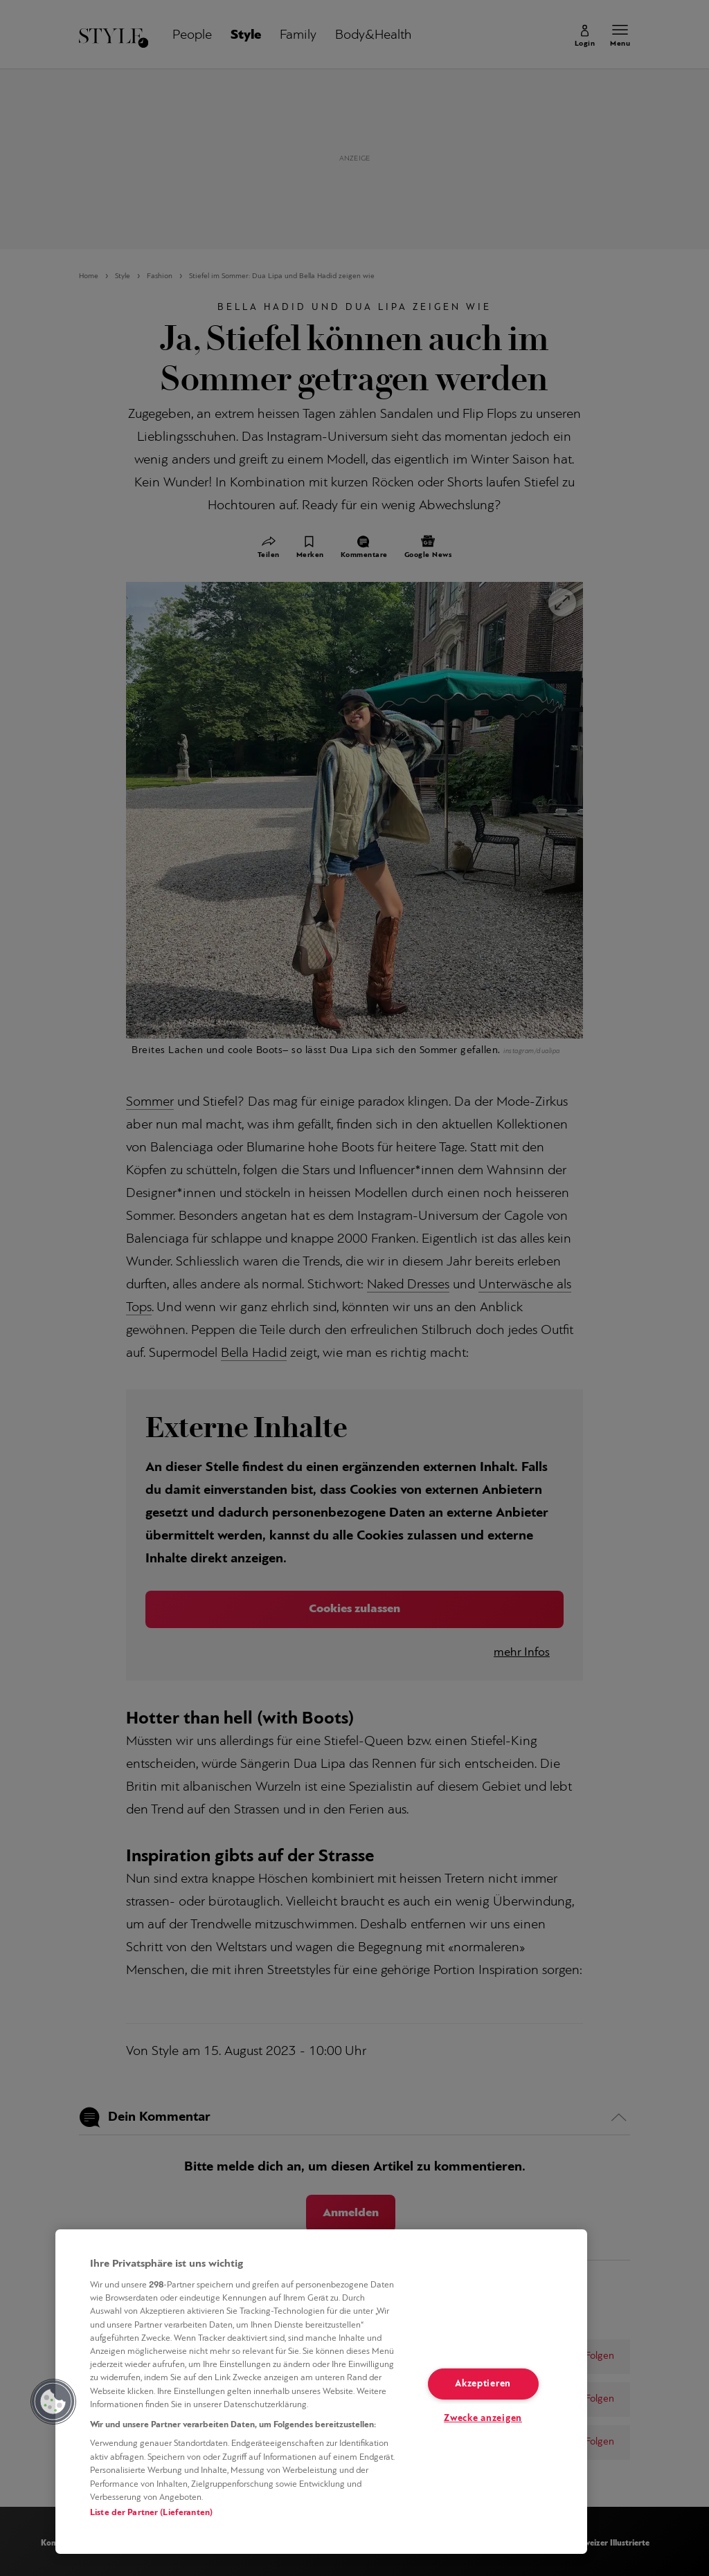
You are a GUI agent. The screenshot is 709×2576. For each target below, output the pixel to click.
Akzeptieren (483, 2384)
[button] (53, 2401)
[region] (321, 2391)
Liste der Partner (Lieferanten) (151, 2512)
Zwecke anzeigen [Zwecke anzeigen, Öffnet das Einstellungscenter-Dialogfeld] (483, 2418)
